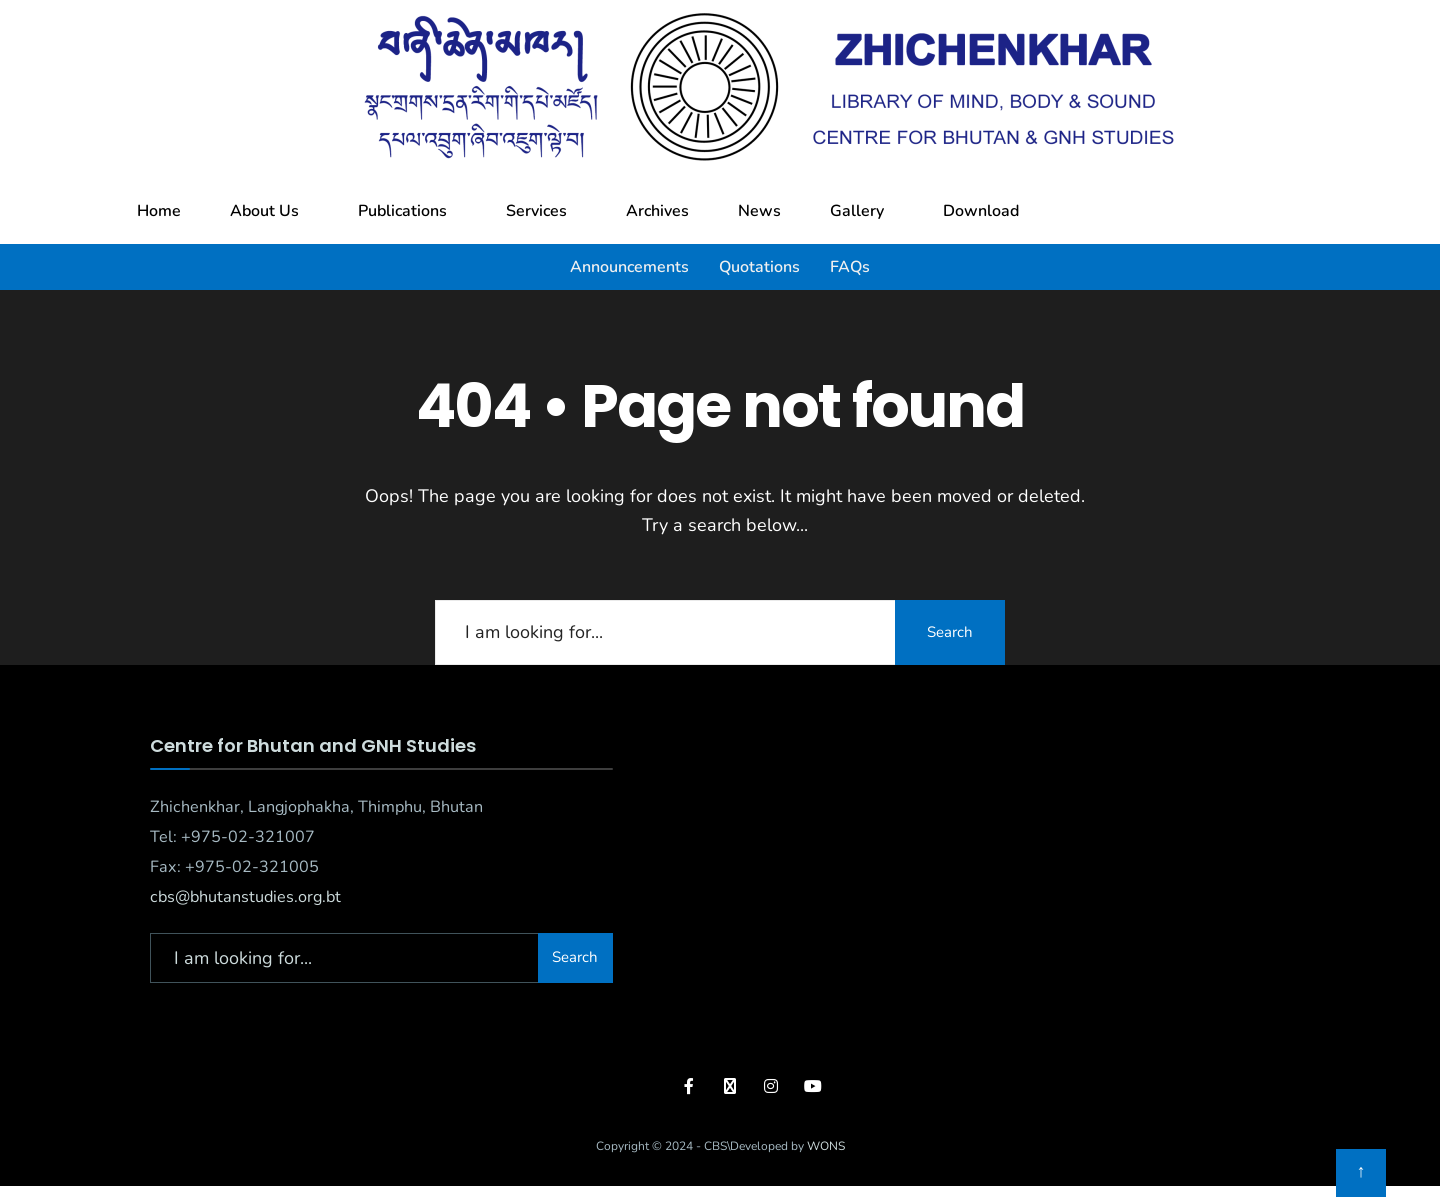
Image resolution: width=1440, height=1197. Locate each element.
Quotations (759, 267)
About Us (264, 211)
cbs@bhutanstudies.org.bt (245, 897)
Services (536, 211)
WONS (826, 1146)
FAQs (850, 267)
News (759, 211)
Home (159, 211)
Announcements (629, 267)
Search (950, 632)
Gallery (857, 211)
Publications (402, 211)
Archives (657, 211)
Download (981, 211)
